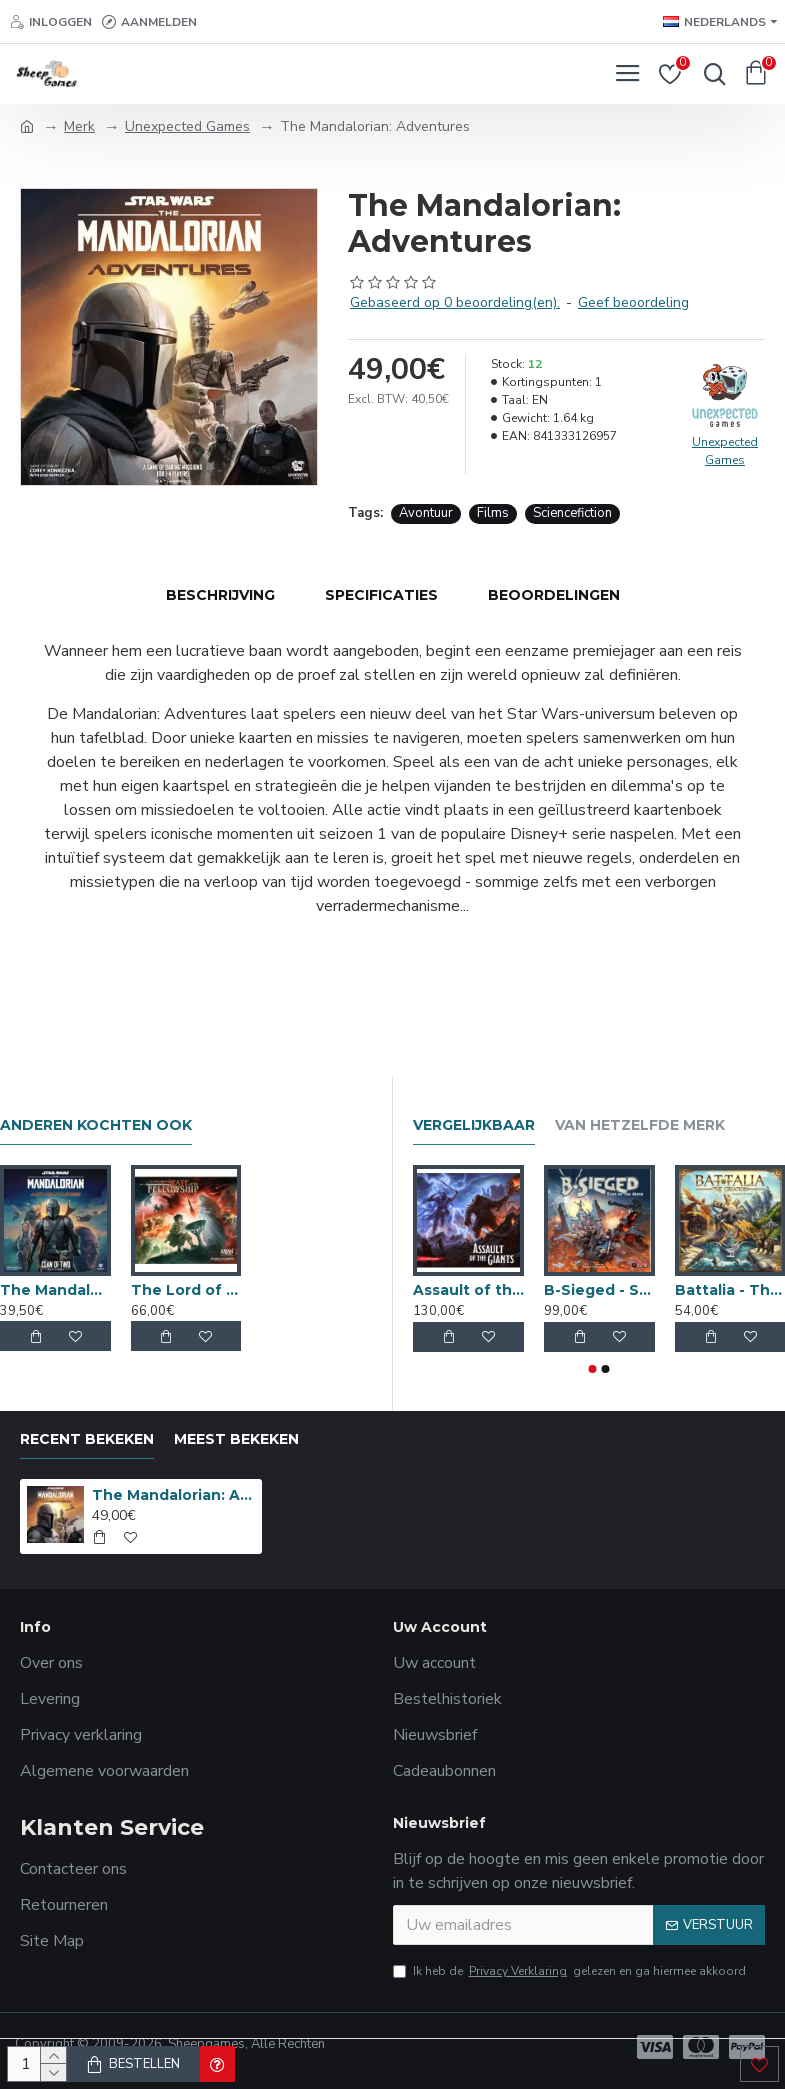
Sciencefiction (572, 513)
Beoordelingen (554, 595)
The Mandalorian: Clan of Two (55, 1290)
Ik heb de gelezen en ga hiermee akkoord (569, 1971)
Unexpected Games (187, 126)
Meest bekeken (236, 1439)
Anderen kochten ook (96, 1125)
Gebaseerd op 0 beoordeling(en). (455, 302)
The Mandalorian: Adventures (173, 1495)
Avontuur (426, 513)
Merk (79, 126)
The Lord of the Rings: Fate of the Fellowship (186, 1290)
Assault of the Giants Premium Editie (468, 1290)
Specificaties (381, 595)
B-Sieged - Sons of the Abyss (599, 1290)
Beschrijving (220, 595)
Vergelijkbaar (474, 1125)
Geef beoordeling (633, 302)
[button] (592, 1369)
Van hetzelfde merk (640, 1125)
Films (493, 513)
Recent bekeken (87, 1439)
